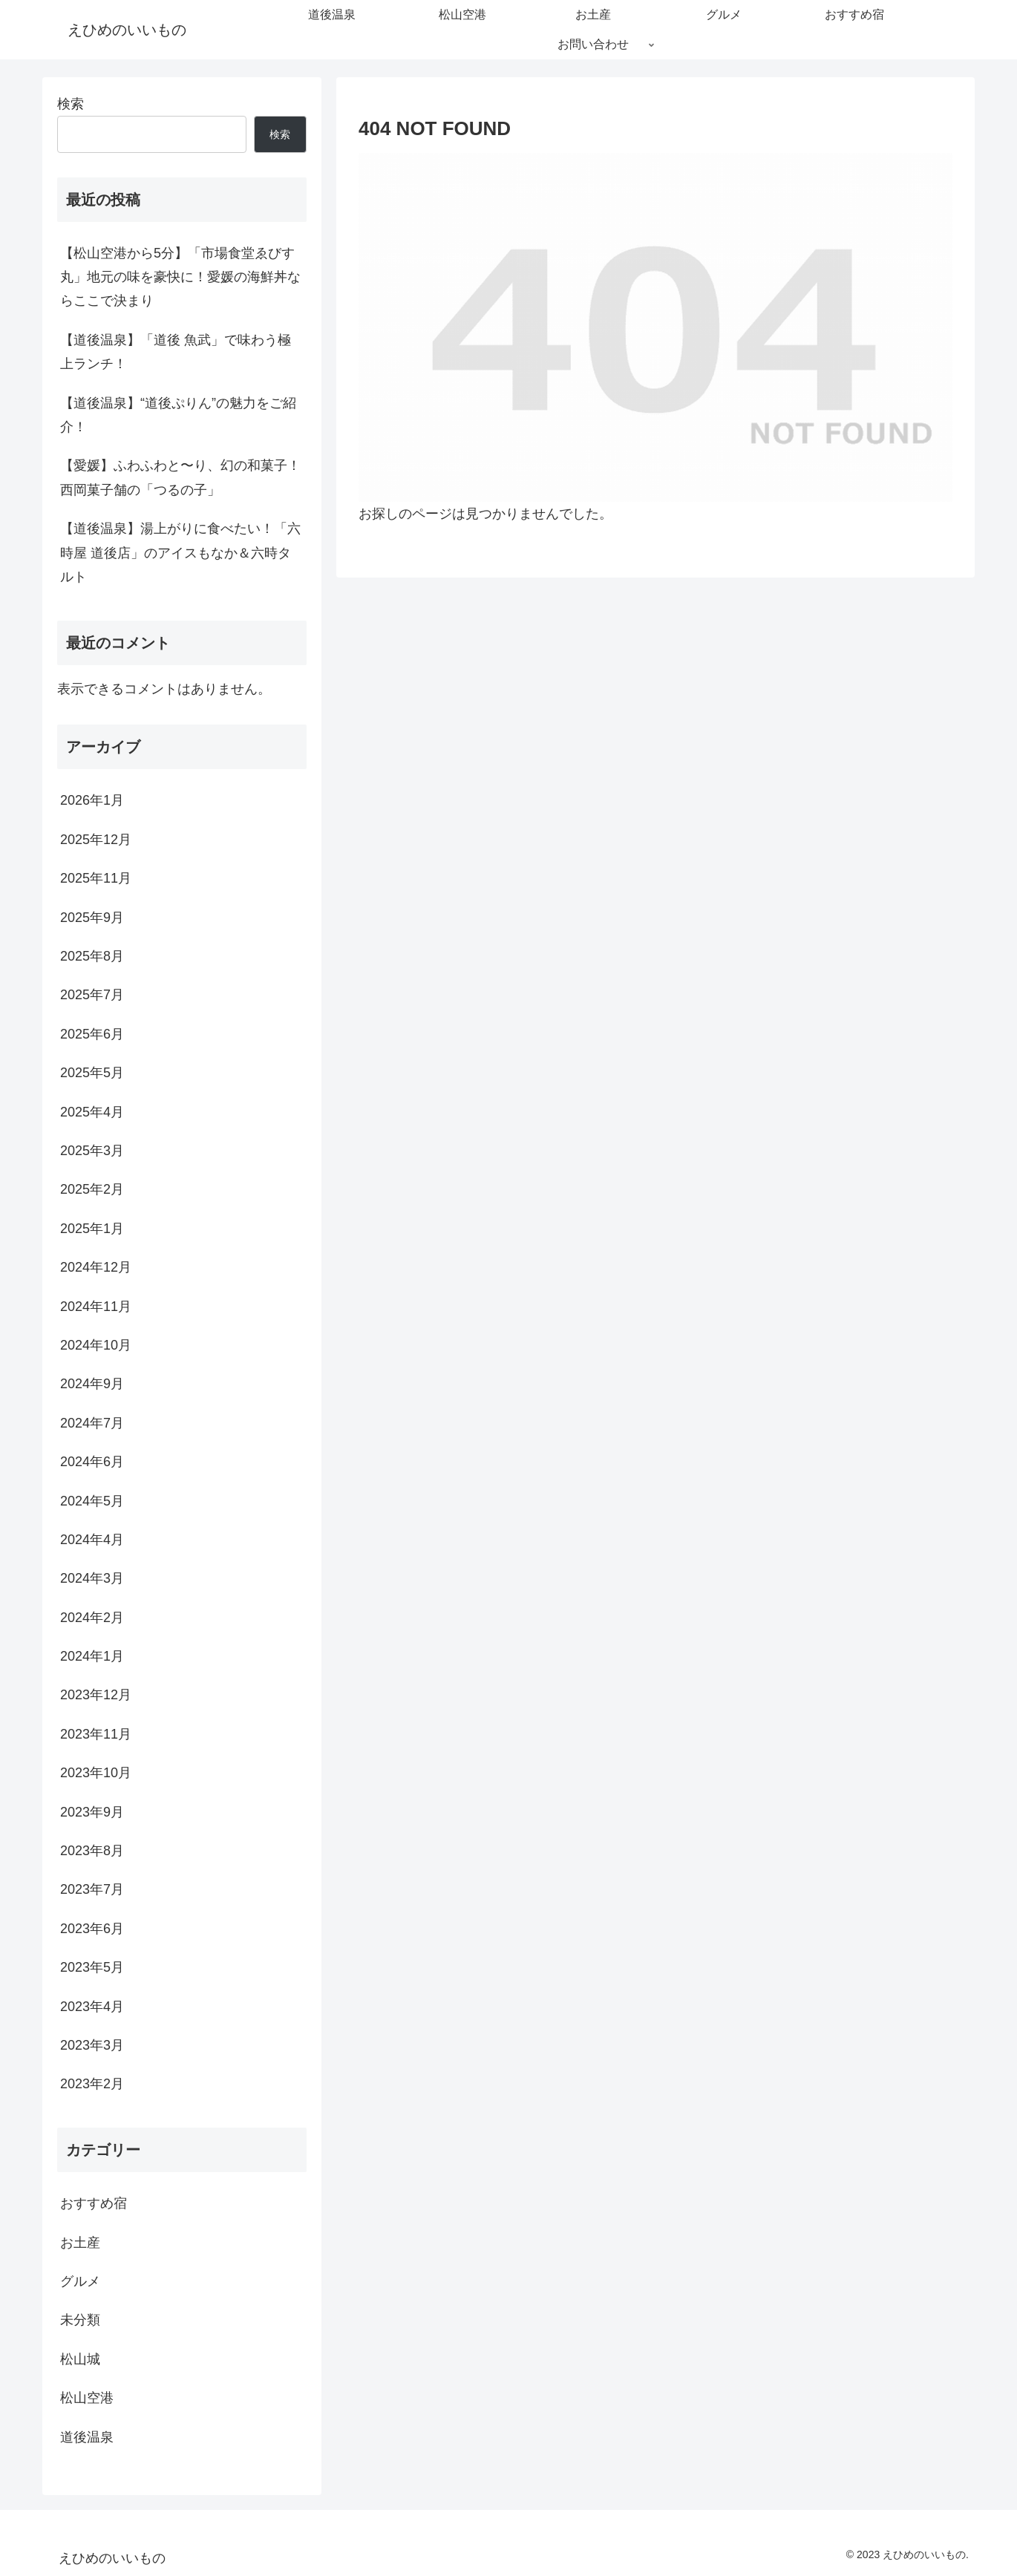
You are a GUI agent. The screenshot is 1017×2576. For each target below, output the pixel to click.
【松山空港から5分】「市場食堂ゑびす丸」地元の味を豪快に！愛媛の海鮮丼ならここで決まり (180, 277)
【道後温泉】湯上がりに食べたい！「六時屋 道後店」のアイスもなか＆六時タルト (180, 552)
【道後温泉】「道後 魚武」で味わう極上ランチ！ (175, 352)
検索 (70, 104)
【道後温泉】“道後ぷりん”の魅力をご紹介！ (178, 415)
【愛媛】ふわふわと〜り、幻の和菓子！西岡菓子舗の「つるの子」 (180, 477)
